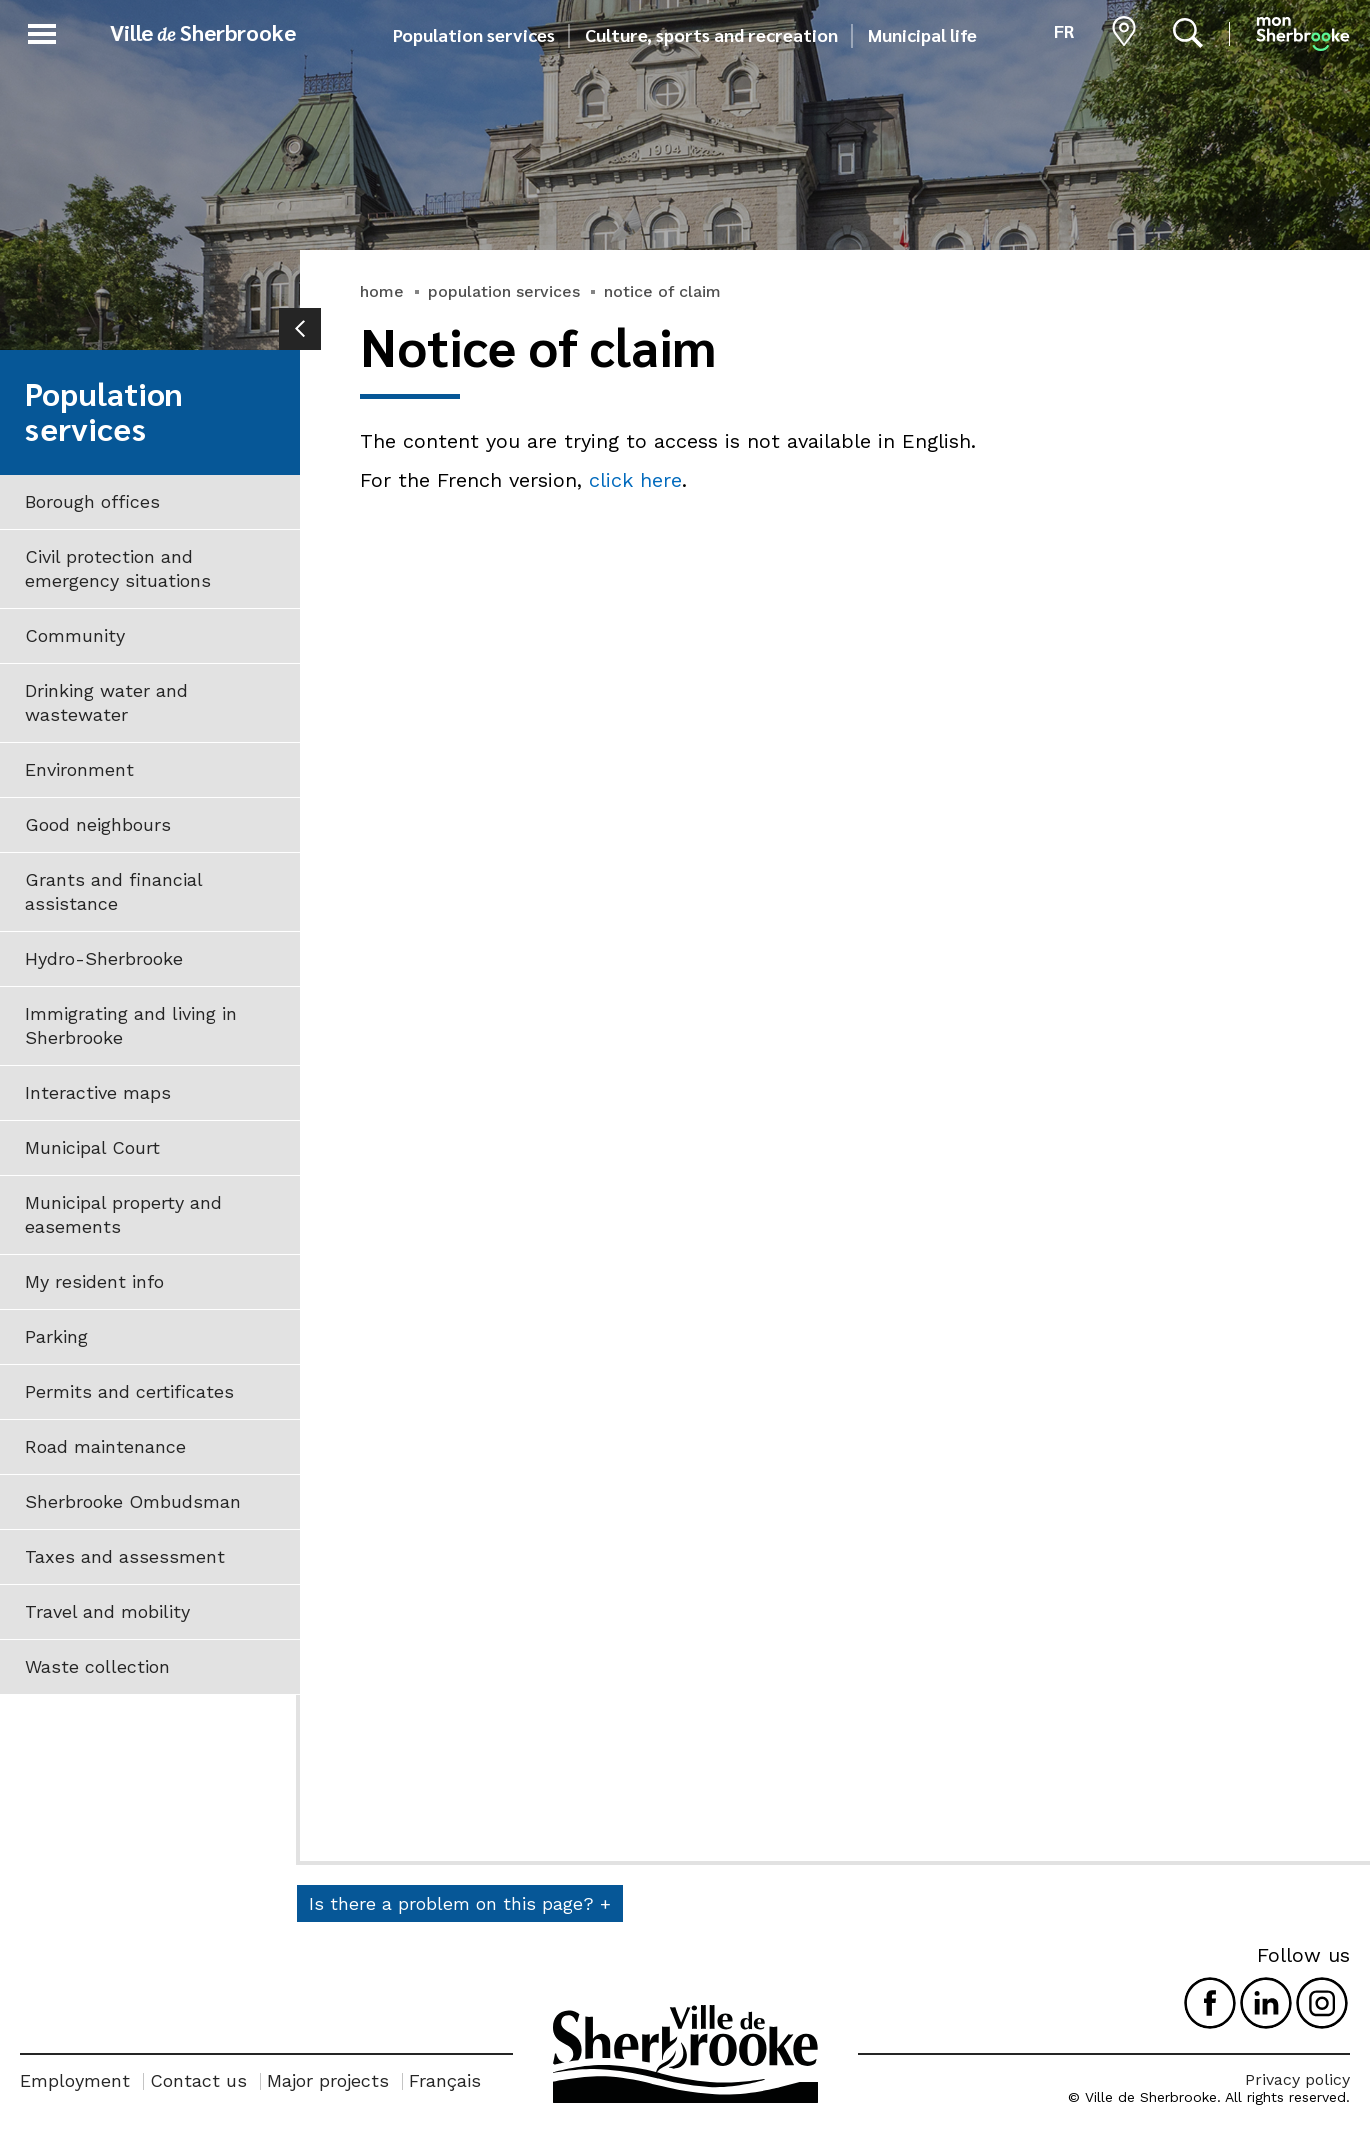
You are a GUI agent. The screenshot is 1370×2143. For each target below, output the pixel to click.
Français (445, 2080)
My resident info (94, 1281)
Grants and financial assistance (114, 891)
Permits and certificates (129, 1391)
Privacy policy (1297, 2079)
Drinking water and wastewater (106, 702)
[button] (42, 30)
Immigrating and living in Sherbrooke (131, 1025)
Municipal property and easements (123, 1214)
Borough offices (92, 501)
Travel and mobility (107, 1611)
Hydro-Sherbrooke (104, 958)
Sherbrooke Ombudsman (133, 1501)
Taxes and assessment (125, 1556)
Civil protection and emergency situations (118, 568)
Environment (79, 769)
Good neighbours (98, 824)
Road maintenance (105, 1446)
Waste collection (97, 1666)
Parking (56, 1336)
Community (75, 635)
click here (635, 480)
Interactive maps (98, 1092)
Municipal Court (92, 1147)
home (382, 291)
